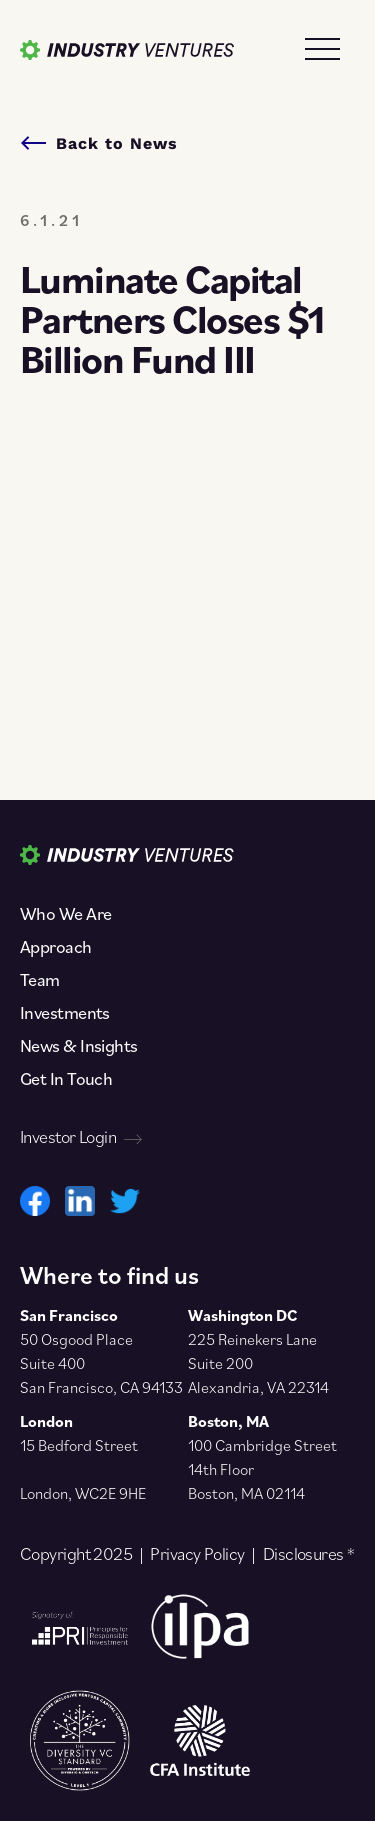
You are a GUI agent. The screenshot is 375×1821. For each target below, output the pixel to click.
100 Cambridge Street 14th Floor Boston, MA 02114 (262, 1469)
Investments (65, 1013)
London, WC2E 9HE (83, 1493)
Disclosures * (309, 1554)
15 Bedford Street (79, 1445)
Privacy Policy (197, 1554)
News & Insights (79, 1046)
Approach (56, 947)
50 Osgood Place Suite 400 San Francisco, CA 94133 (101, 1363)
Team (40, 980)
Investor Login (80, 1137)
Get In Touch (66, 1079)
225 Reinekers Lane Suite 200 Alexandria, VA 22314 (258, 1363)
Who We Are (65, 914)
